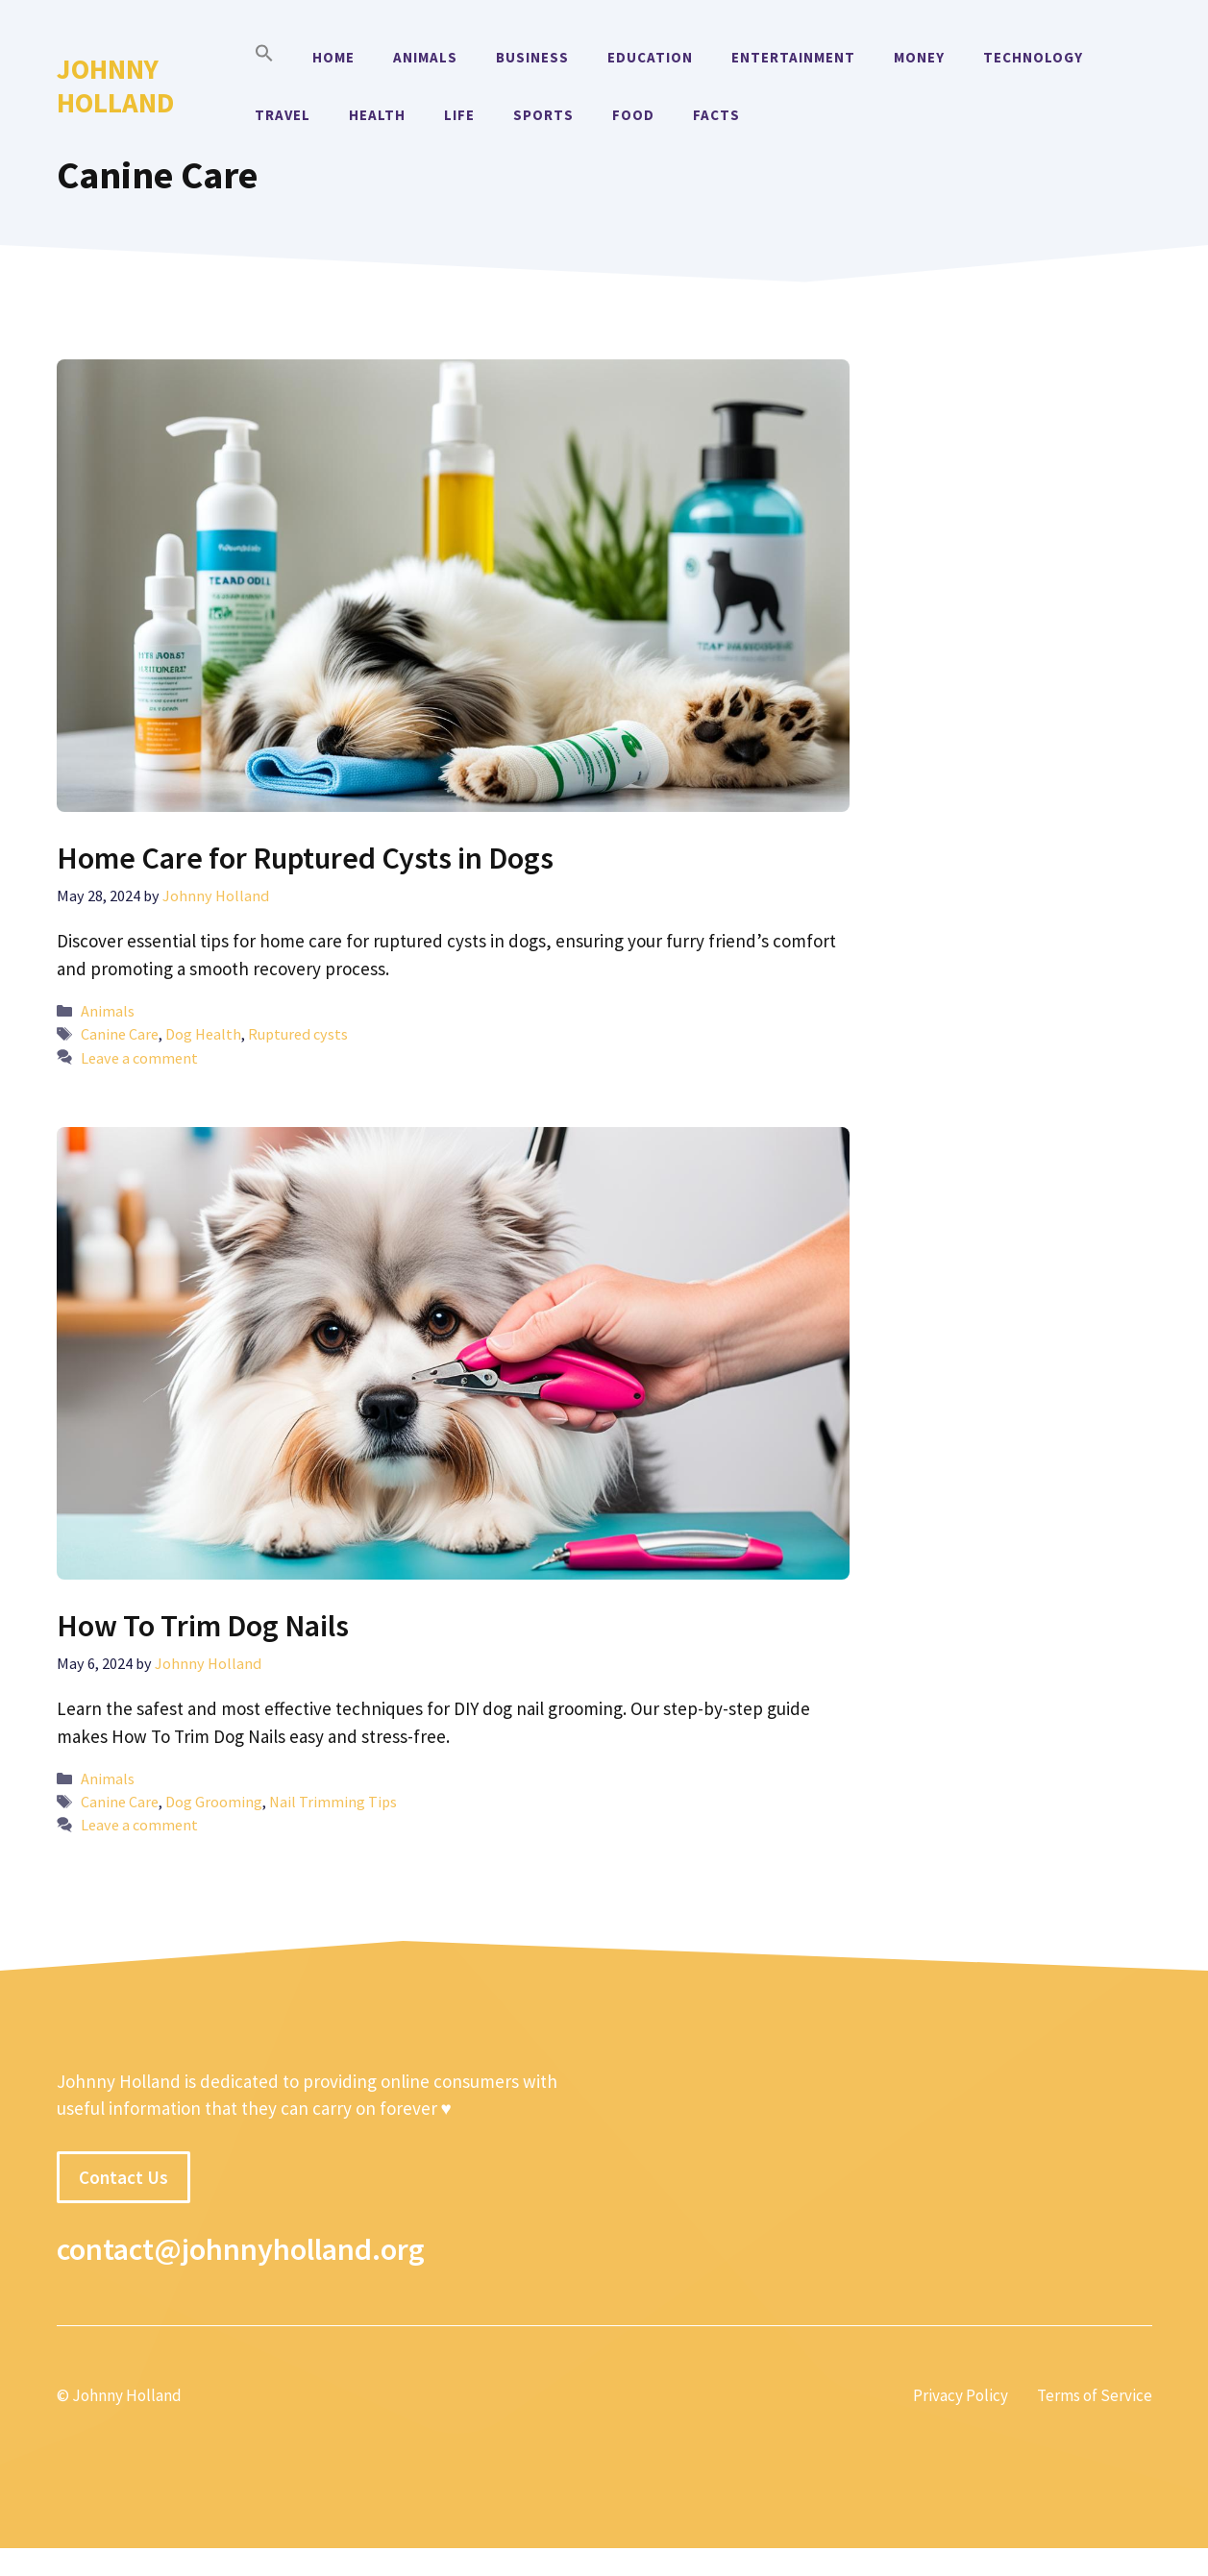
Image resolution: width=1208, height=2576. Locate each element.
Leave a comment (139, 1057)
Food (633, 115)
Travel (282, 115)
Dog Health (203, 1033)
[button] (264, 57)
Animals (425, 57)
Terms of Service (1094, 2395)
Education (650, 57)
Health (377, 115)
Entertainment (793, 57)
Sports (543, 115)
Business (532, 57)
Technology (1033, 57)
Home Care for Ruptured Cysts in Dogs (305, 858)
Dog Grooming (213, 1801)
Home (333, 57)
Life (459, 115)
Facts (716, 115)
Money (919, 57)
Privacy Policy (960, 2395)
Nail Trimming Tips (333, 1801)
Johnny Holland (115, 85)
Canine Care (120, 1033)
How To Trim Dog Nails (203, 1626)
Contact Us (123, 2177)
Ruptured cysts (298, 1033)
